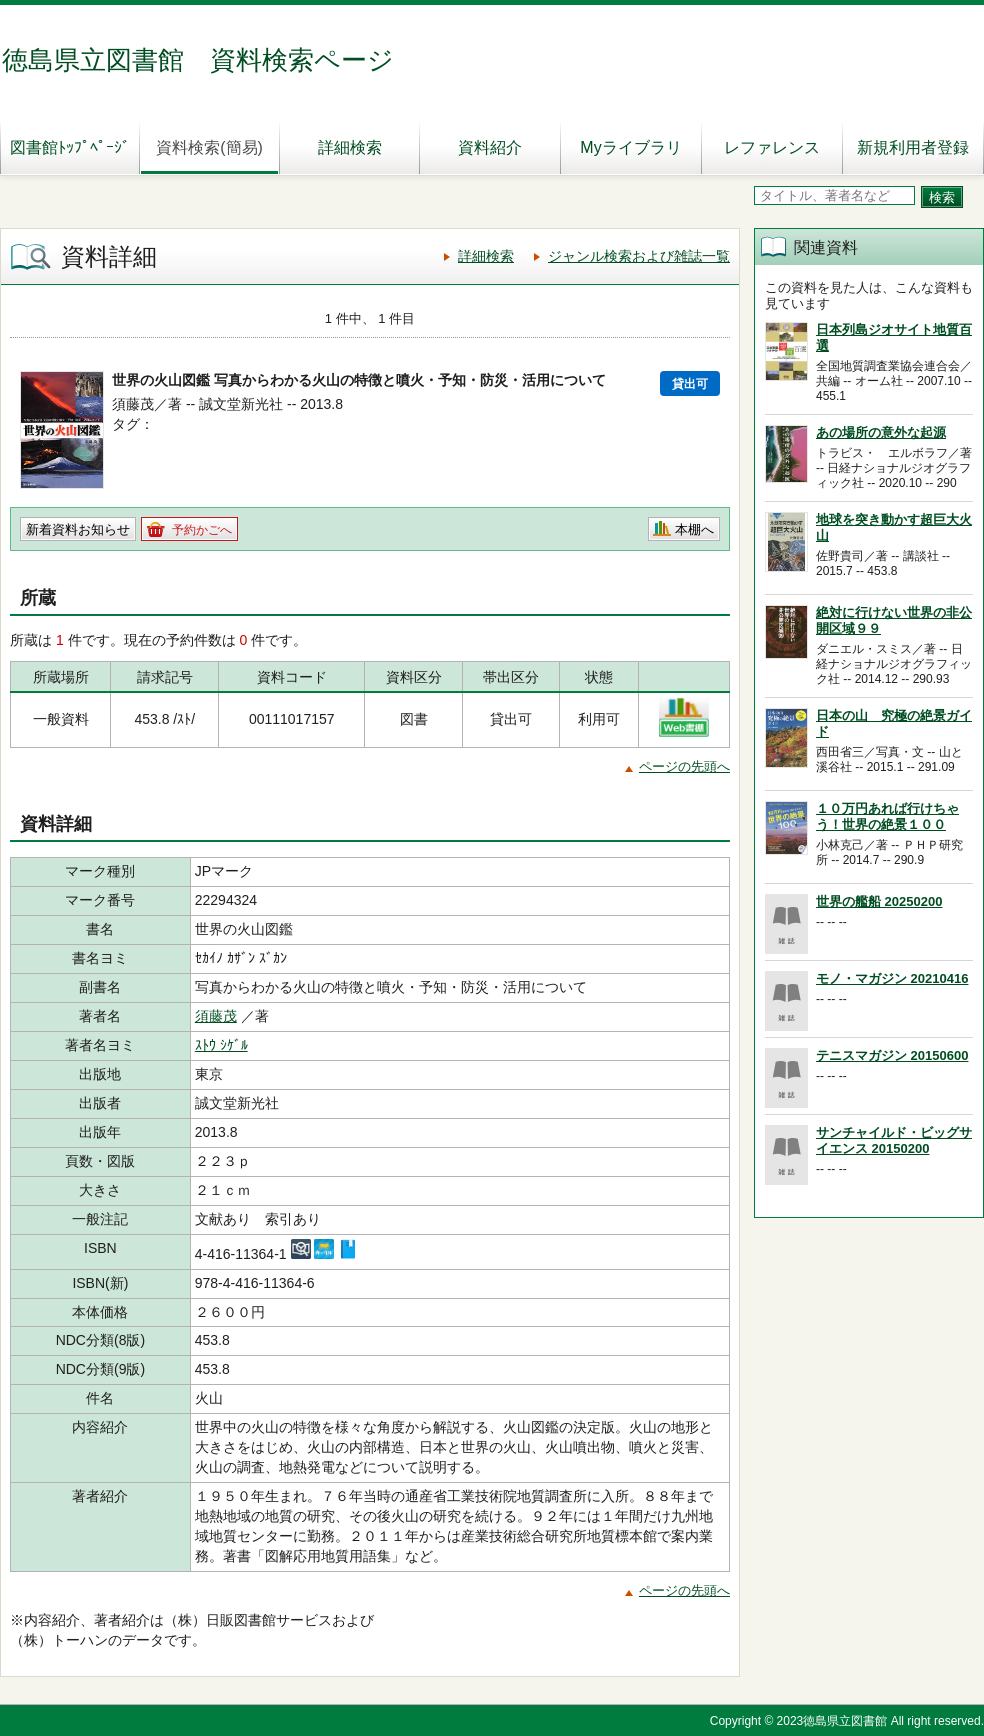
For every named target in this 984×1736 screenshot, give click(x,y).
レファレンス (772, 147)
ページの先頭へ (684, 766)
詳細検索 (350, 147)
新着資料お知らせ (78, 529)
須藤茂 (216, 1016)
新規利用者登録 (913, 147)
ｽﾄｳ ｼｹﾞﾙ (221, 1045)
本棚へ (694, 529)
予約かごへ (202, 530)
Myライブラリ (630, 147)
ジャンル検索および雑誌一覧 (639, 256)
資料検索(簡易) (209, 147)
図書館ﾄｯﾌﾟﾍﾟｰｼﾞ (70, 147)
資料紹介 (490, 147)
